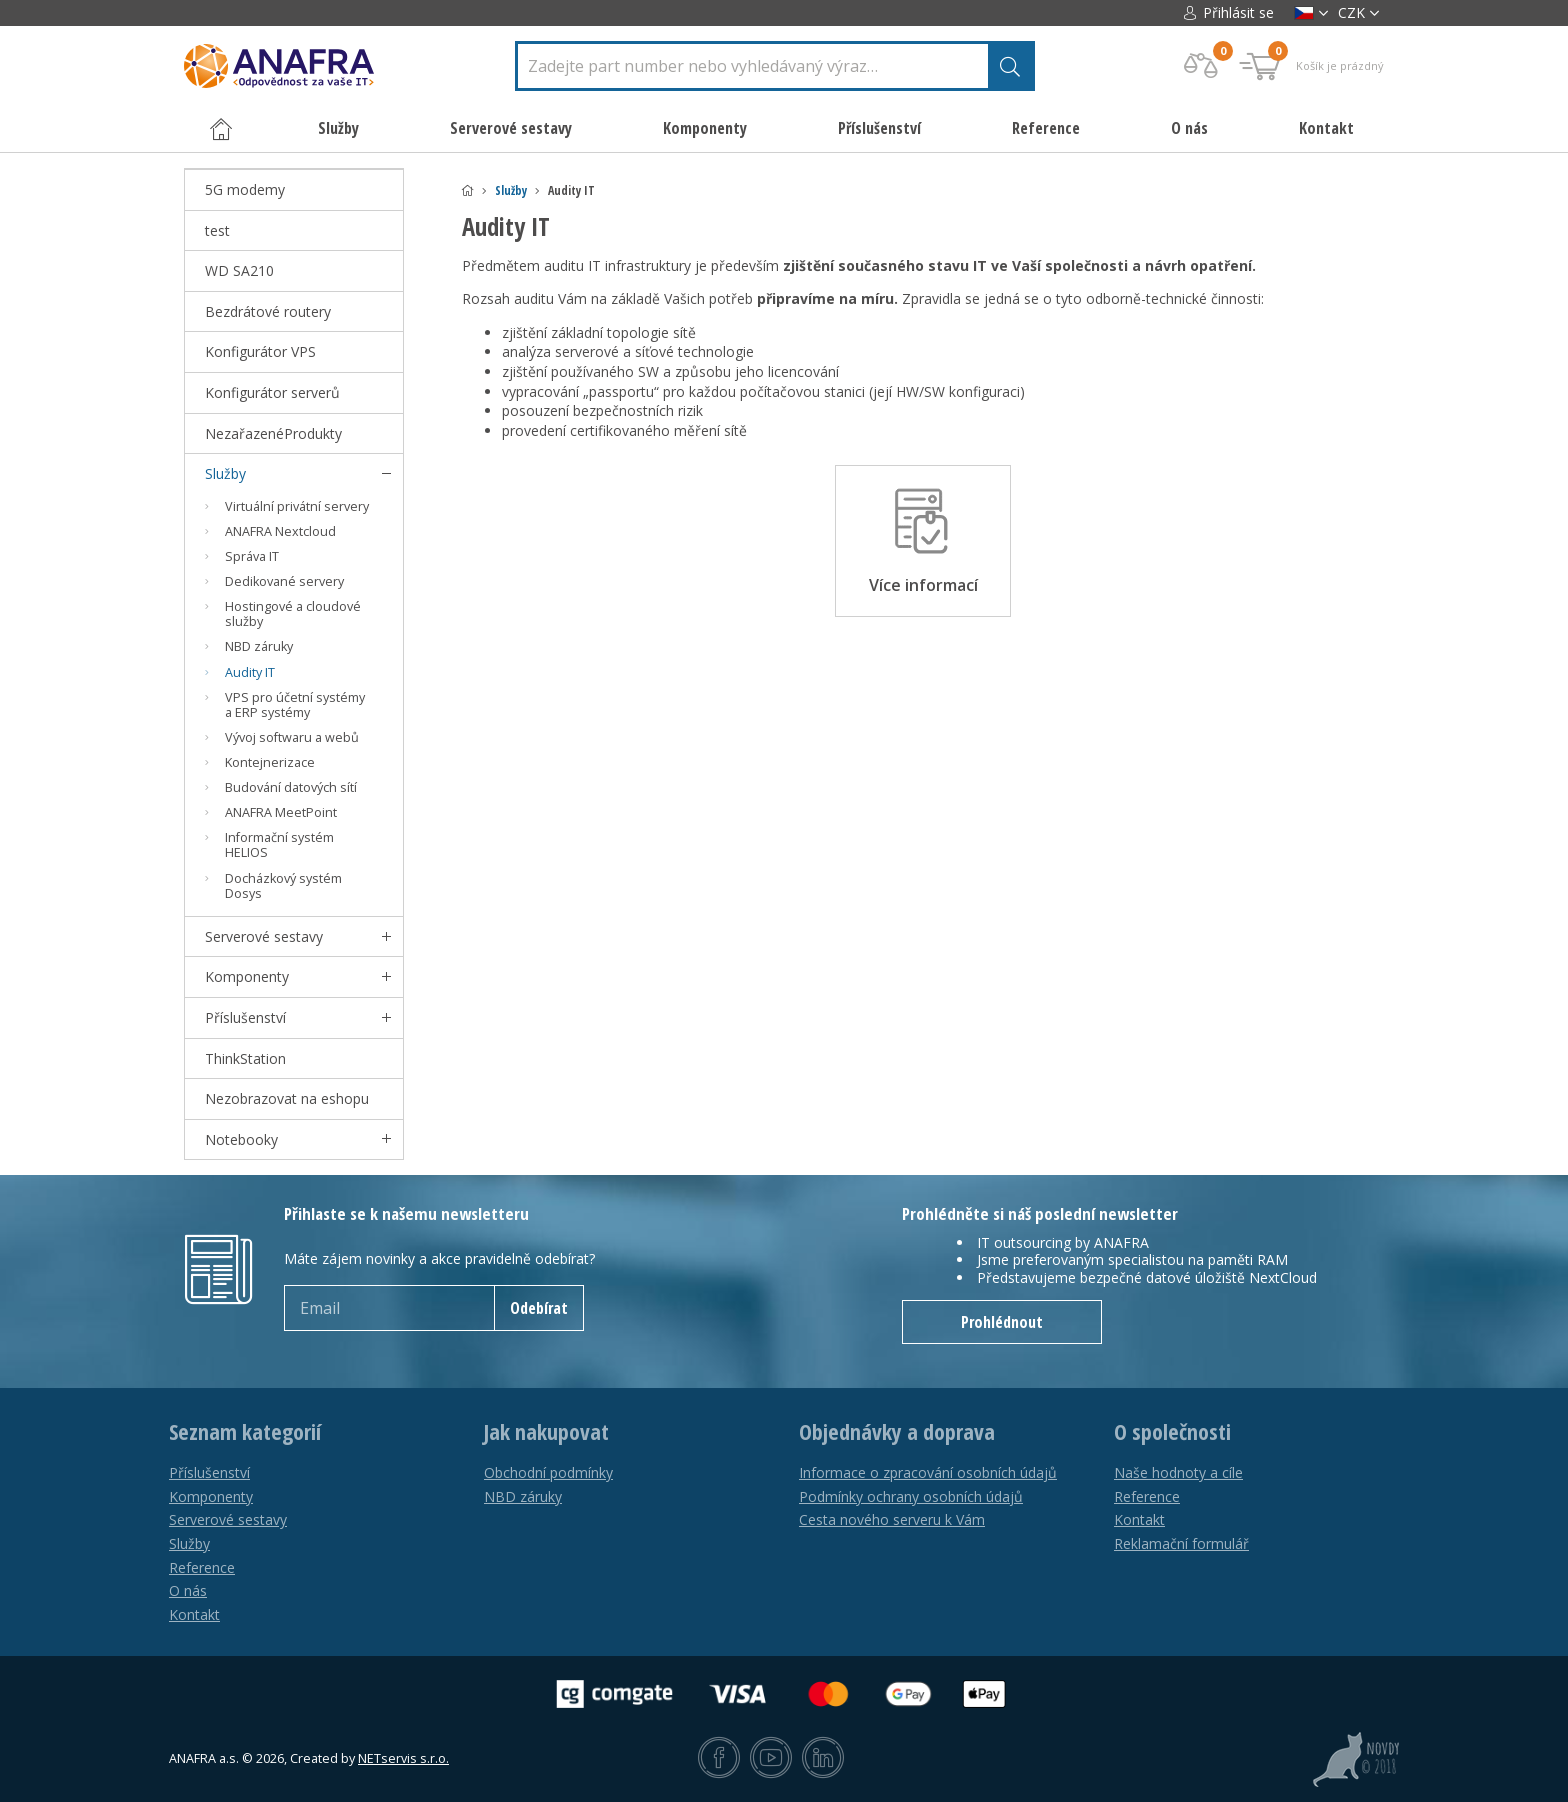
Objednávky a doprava (897, 1432)
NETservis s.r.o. (403, 1758)
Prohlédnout (1002, 1322)
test (217, 230)
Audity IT (250, 672)
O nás (1189, 128)
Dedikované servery (284, 581)
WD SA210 (239, 270)
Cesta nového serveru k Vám (892, 1519)
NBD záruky (259, 646)
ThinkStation (245, 1058)
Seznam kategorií (245, 1432)
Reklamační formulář (1181, 1543)
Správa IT (252, 556)
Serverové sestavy (264, 936)
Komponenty (247, 976)
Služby (511, 190)
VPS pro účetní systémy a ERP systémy (295, 705)
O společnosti (1172, 1432)
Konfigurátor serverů (272, 392)
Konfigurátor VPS (260, 351)
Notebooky (241, 1139)
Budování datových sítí (291, 787)
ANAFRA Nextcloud (280, 531)
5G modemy (245, 189)
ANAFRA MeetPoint (281, 812)
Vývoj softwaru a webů (292, 737)
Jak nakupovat (546, 1432)
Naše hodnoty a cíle (1178, 1472)
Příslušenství (245, 1017)
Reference (1046, 128)
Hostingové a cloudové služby (293, 614)
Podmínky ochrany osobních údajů (911, 1496)
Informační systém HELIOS (279, 845)
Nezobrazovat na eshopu (287, 1098)
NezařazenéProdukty (273, 433)
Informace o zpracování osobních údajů (928, 1472)
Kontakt (1326, 128)
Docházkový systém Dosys (283, 886)
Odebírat (539, 1308)
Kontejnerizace (270, 762)
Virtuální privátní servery (297, 506)
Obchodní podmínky (548, 1472)
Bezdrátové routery (268, 311)
